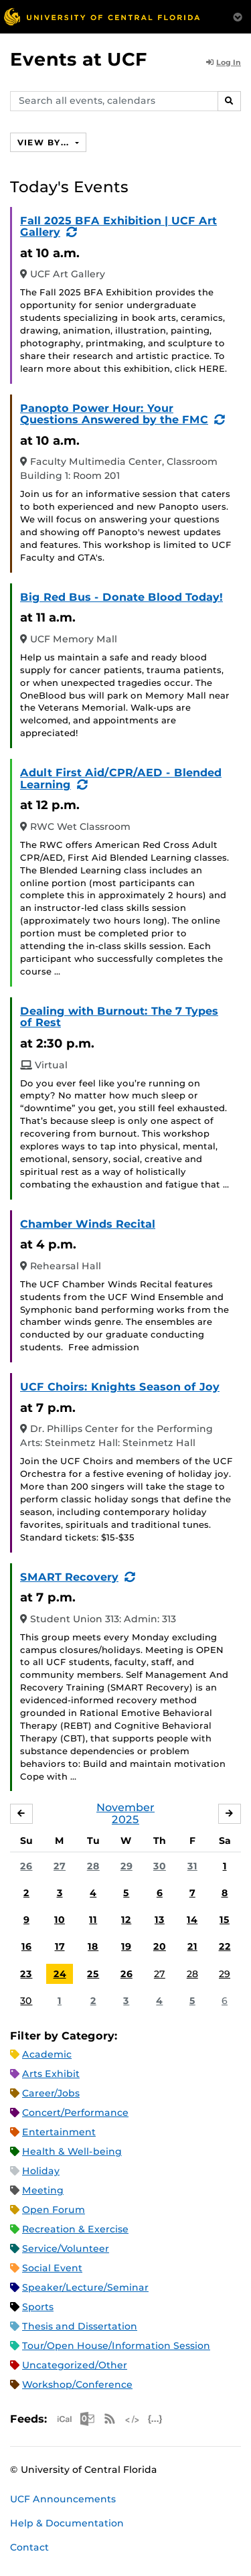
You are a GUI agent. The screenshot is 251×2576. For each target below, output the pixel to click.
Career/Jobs (51, 2093)
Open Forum (53, 2210)
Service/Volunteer (65, 2248)
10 (59, 1920)
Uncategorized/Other (74, 2365)
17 (60, 1946)
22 (225, 1946)
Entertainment (59, 2132)
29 (126, 1866)
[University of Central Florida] (102, 16)
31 (192, 1866)
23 (26, 1974)
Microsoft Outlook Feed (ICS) (87, 2419)
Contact (29, 2547)
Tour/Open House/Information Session (116, 2346)
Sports (38, 2307)
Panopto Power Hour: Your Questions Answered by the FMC (114, 414)
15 (225, 1920)
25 (93, 1974)
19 (126, 1946)
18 (93, 1946)
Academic (47, 2054)
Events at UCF (78, 59)
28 (93, 1866)
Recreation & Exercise (75, 2229)
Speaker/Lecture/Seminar (85, 2287)
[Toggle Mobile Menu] (238, 16)
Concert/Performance (75, 2112)
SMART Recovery (69, 1577)
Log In (223, 62)
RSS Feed (109, 2419)
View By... (44, 142)
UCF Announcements (63, 2499)
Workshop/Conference (77, 2384)
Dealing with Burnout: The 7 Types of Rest (119, 1017)
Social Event (52, 2268)
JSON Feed (155, 2419)
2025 (125, 1819)
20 (159, 1946)
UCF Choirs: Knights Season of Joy (120, 1386)
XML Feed (132, 2419)
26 (26, 1866)
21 (192, 1946)
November (125, 1807)
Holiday (41, 2171)
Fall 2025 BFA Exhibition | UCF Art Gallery (118, 226)
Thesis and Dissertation (79, 2326)
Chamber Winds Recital (87, 1224)
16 (26, 1946)
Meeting (43, 2190)
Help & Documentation (67, 2523)
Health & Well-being (72, 2151)
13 (160, 1920)
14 (192, 1920)
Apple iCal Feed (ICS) (64, 2419)
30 (159, 1866)
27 (60, 1866)
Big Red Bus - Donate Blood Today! (121, 597)
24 (60, 1974)
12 (126, 1920)
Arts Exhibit (51, 2074)
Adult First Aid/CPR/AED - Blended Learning (121, 778)
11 (93, 1920)
